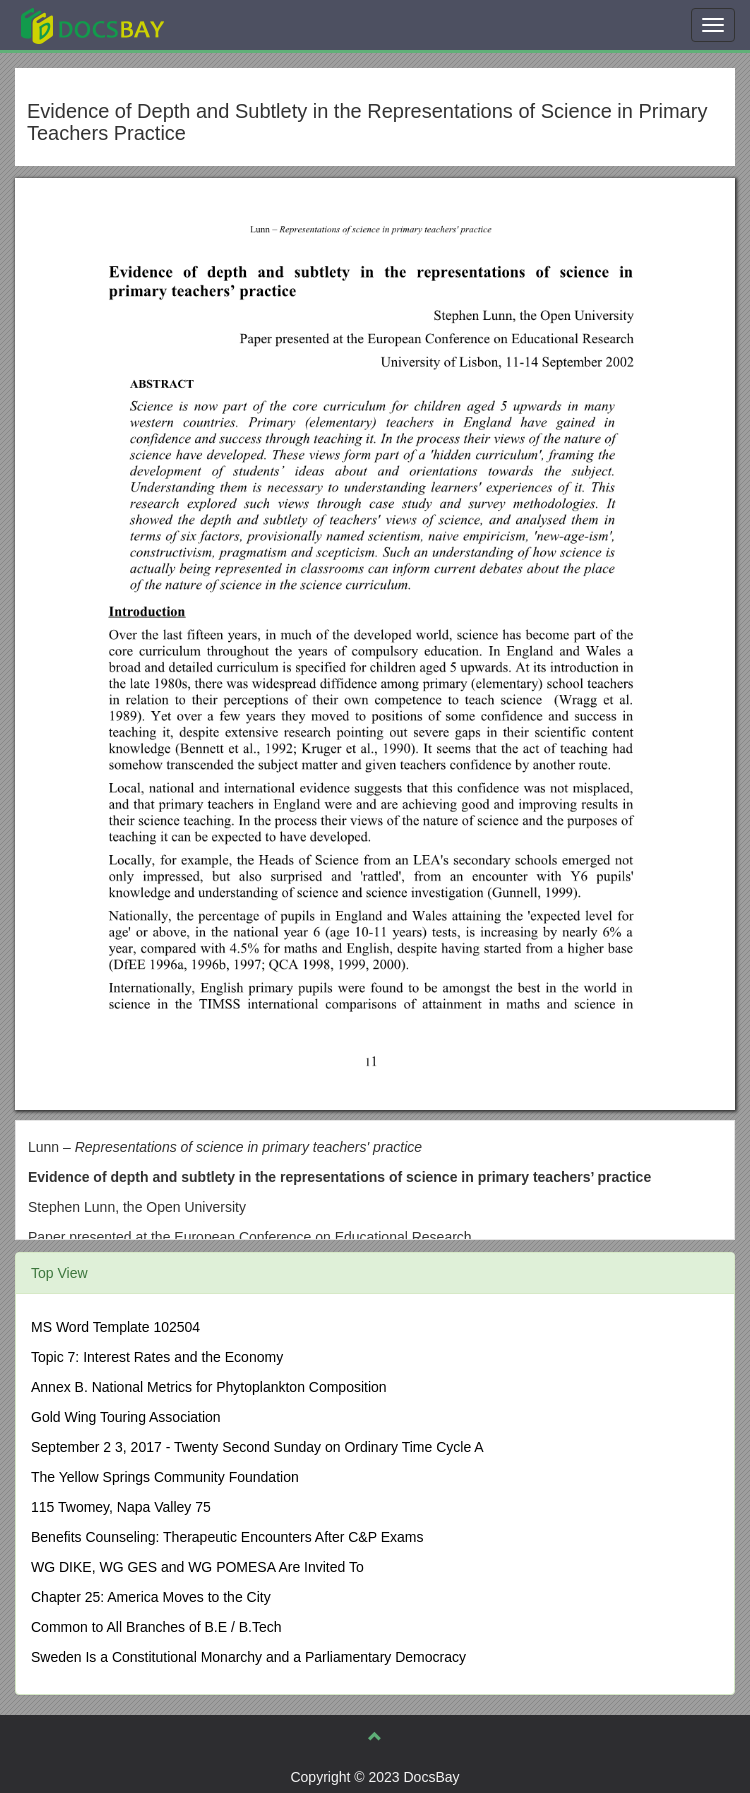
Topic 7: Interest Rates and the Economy (157, 1357)
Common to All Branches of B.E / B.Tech (156, 1627)
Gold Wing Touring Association (126, 1417)
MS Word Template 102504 (115, 1327)
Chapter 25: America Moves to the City (151, 1597)
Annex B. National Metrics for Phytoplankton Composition (209, 1387)
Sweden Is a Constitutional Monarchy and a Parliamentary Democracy (248, 1657)
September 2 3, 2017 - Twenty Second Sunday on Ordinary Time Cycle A (257, 1447)
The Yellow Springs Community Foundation (165, 1477)
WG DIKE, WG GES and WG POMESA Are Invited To (197, 1567)
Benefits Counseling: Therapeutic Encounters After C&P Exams (227, 1537)
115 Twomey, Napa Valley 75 (121, 1507)
